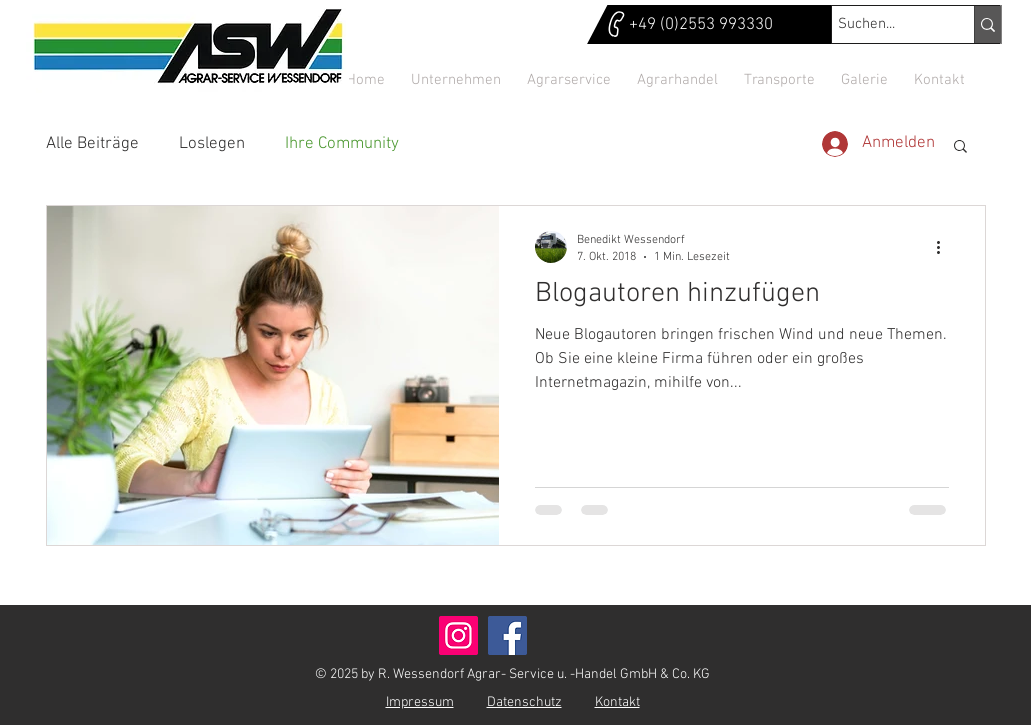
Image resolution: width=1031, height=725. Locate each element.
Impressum (420, 702)
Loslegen (212, 144)
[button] (960, 147)
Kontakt (617, 702)
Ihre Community (342, 144)
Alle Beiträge (92, 144)
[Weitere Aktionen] (946, 247)
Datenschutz (524, 702)
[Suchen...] (885, 24)
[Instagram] (458, 635)
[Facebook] (507, 635)
